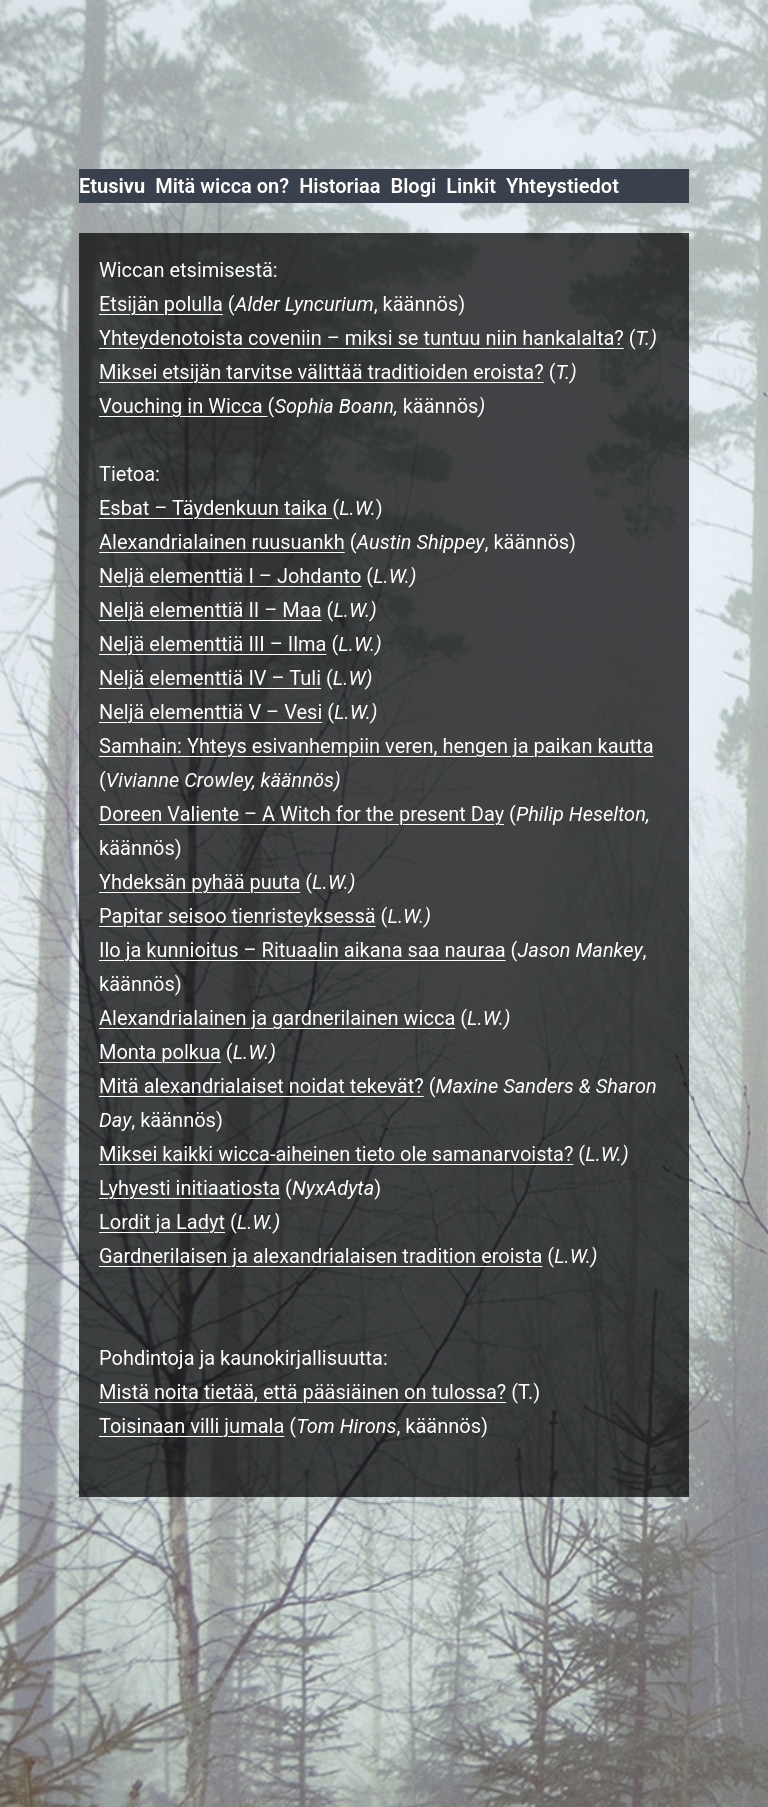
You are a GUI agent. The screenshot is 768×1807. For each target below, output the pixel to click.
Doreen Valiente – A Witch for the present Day (301, 814)
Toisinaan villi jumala (191, 1426)
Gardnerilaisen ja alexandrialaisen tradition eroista (320, 1256)
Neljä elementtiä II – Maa (210, 610)
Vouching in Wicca (183, 406)
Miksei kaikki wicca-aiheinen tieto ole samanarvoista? (336, 1154)
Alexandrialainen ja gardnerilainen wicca (277, 1018)
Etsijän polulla (161, 304)
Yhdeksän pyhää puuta (199, 882)
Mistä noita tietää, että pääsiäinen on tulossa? (302, 1392)
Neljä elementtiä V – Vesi (210, 712)
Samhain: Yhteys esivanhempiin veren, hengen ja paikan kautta (376, 746)
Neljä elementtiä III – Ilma (213, 644)
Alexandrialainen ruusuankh (222, 542)
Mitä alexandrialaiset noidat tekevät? (261, 1086)
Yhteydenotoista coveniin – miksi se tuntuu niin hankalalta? (361, 338)
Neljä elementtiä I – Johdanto (230, 576)
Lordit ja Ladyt (162, 1222)
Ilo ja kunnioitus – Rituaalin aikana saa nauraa (302, 950)
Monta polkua (160, 1052)
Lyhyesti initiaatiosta (189, 1188)
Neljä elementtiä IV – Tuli (210, 678)
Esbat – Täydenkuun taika (215, 508)
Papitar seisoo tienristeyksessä (237, 916)
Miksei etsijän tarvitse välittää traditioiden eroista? (321, 372)
